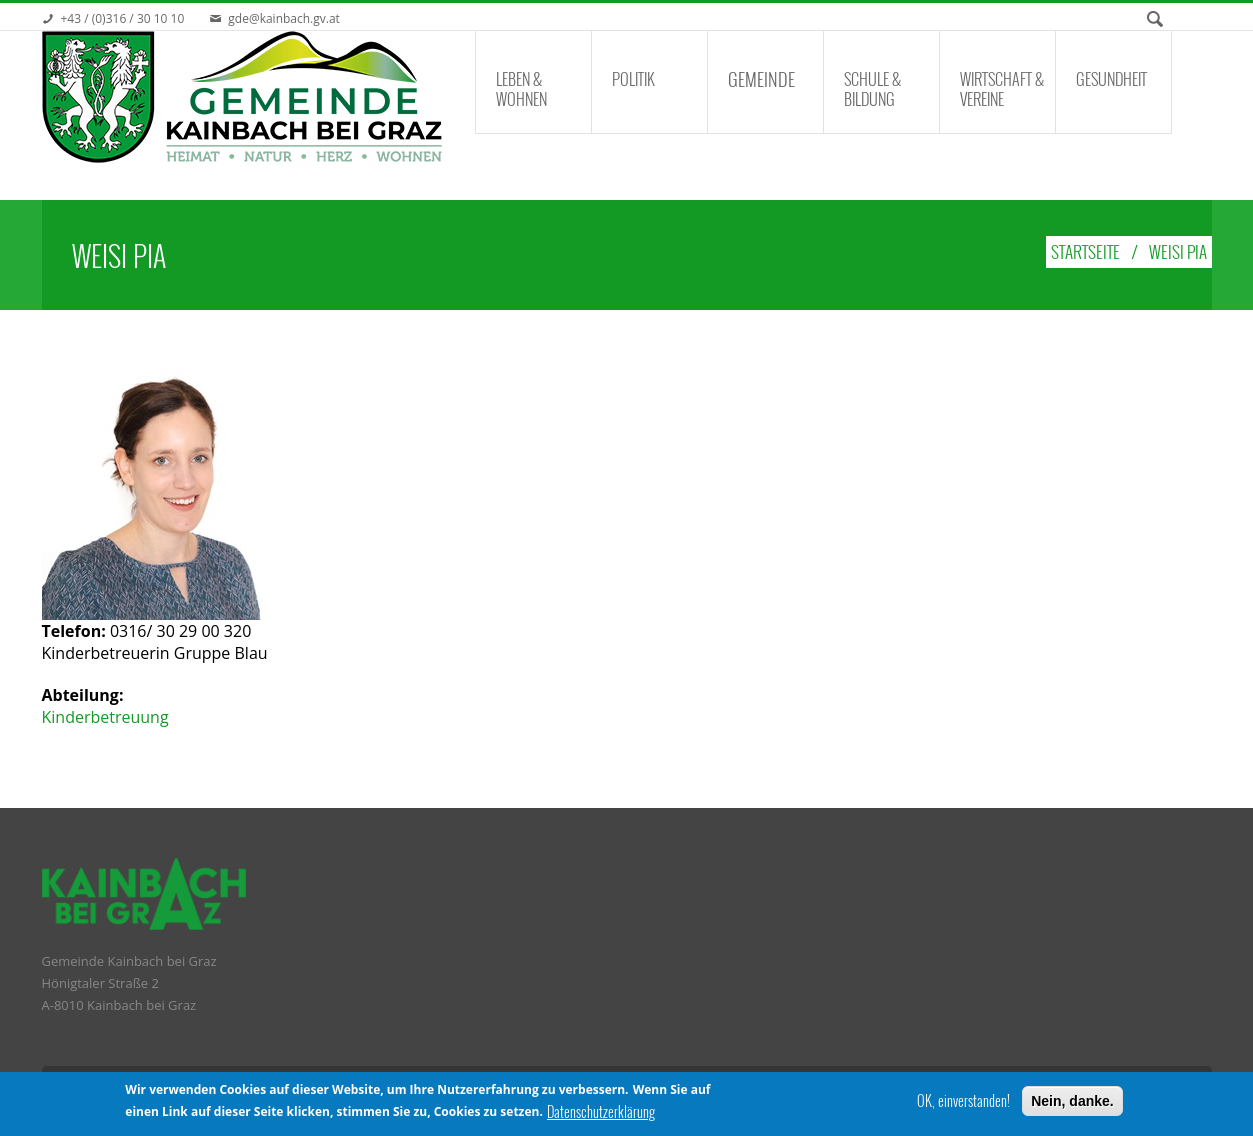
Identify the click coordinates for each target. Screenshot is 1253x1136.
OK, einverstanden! (963, 1102)
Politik (633, 79)
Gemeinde (761, 79)
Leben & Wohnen (521, 89)
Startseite (1085, 251)
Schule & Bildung (872, 89)
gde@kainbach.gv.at (284, 18)
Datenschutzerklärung (601, 1113)
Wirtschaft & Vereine (1002, 89)
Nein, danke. (1072, 1102)
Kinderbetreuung (105, 717)
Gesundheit (1111, 79)
